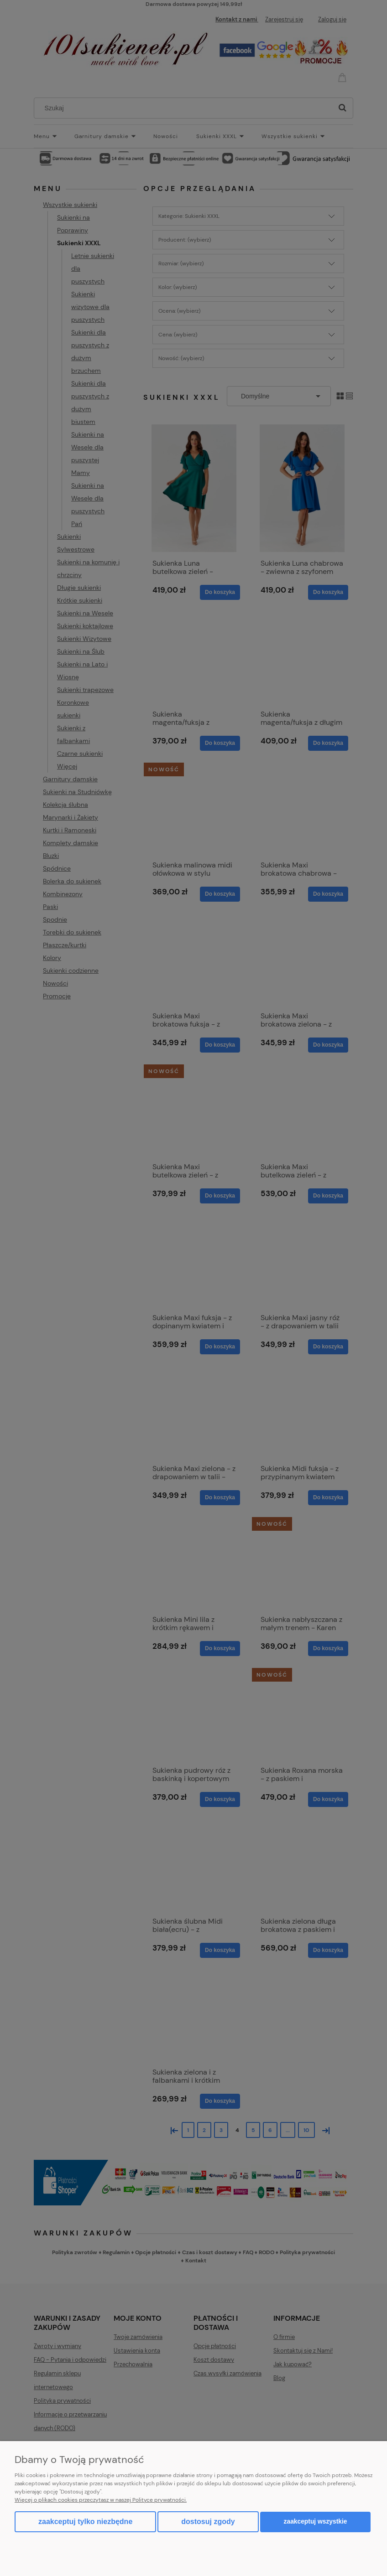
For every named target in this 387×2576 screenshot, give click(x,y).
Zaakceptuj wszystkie (315, 2521)
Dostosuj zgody (208, 2521)
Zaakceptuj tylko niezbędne (85, 2521)
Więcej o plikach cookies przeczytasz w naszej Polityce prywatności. (101, 2500)
